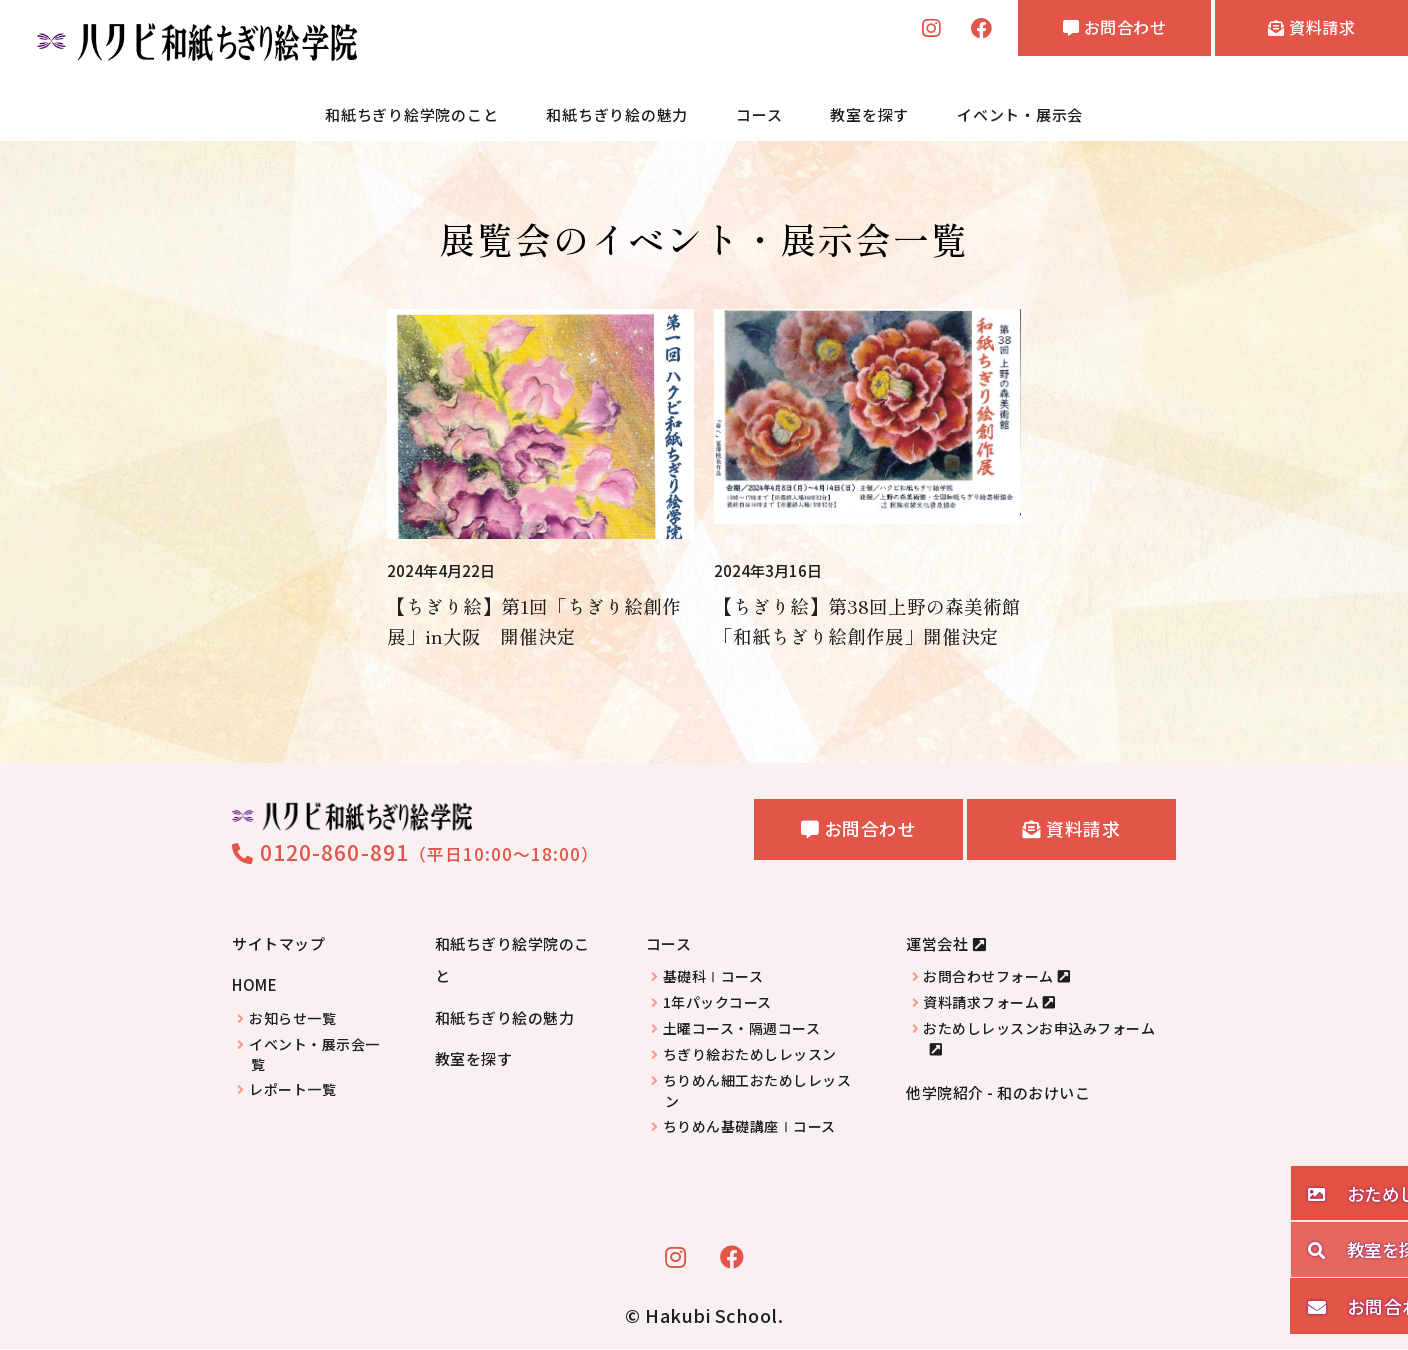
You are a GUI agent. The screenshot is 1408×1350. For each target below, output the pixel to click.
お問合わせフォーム (988, 977)
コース (759, 114)
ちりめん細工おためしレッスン (757, 1092)
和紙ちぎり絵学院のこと (411, 114)
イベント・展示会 (1020, 114)
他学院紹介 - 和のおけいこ (998, 1093)
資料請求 (1300, 31)
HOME (254, 985)
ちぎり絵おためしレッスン (750, 1055)
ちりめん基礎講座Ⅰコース (749, 1127)
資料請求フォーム (981, 1003)
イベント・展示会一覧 (314, 1056)
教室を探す (869, 114)
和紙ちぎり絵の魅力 (617, 114)
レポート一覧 (292, 1090)
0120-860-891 (320, 853)
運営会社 (937, 944)
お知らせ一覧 (292, 1019)
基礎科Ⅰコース (713, 977)
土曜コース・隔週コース (742, 1029)
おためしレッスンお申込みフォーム (1039, 1029)
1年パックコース (717, 1003)
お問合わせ (1080, 31)
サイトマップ (278, 944)
